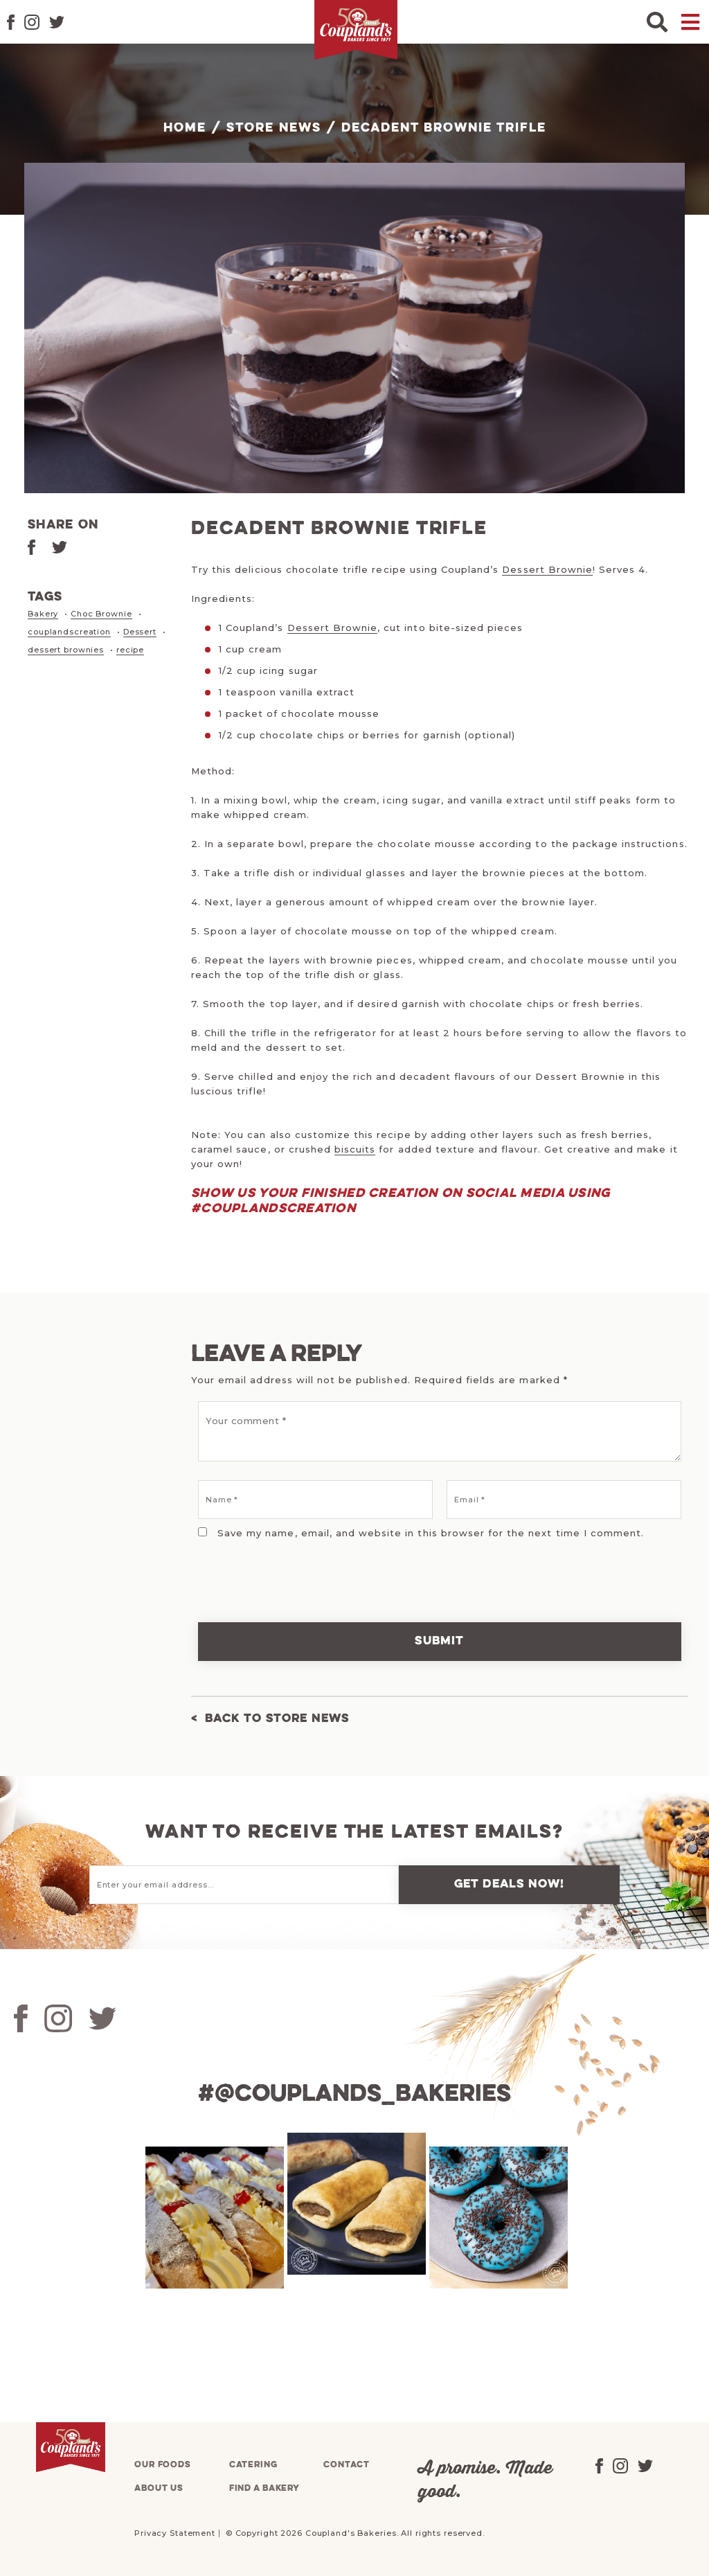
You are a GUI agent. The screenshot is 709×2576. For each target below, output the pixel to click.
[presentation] (286, 1571)
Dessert (139, 631)
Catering (253, 2465)
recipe (130, 648)
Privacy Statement (174, 2533)
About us (158, 2488)
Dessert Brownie (547, 569)
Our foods (162, 2465)
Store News (273, 128)
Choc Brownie (101, 614)
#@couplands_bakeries (354, 2094)
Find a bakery (264, 2488)
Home (184, 128)
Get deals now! (509, 1884)
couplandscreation (69, 631)
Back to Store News (277, 1719)
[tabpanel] (213, 2217)
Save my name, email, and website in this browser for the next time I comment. (430, 1532)
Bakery (43, 614)
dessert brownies (66, 648)
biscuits (354, 1149)
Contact (346, 2465)
